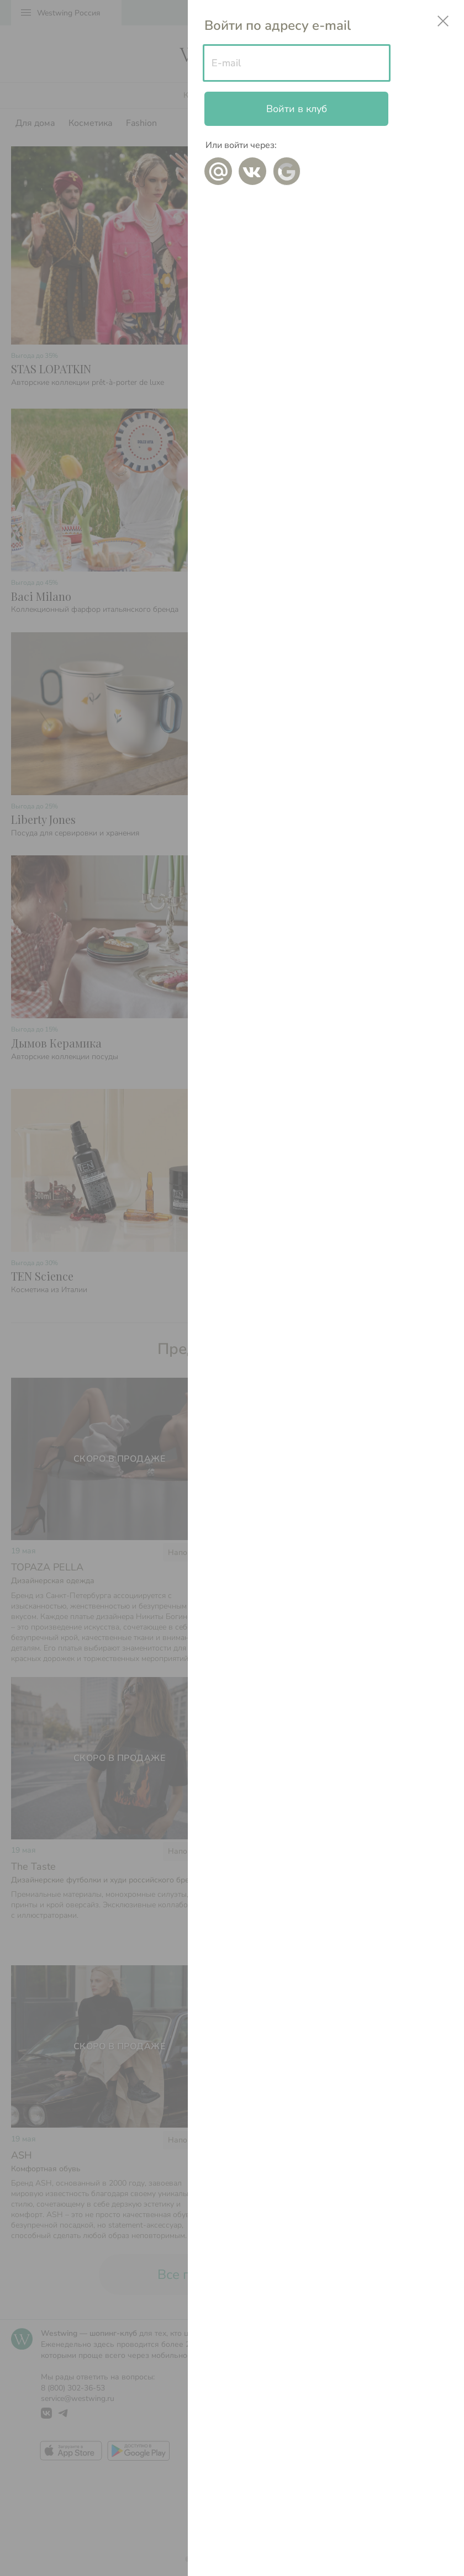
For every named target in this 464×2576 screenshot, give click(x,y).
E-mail (226, 63)
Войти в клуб (296, 108)
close (443, 21)
